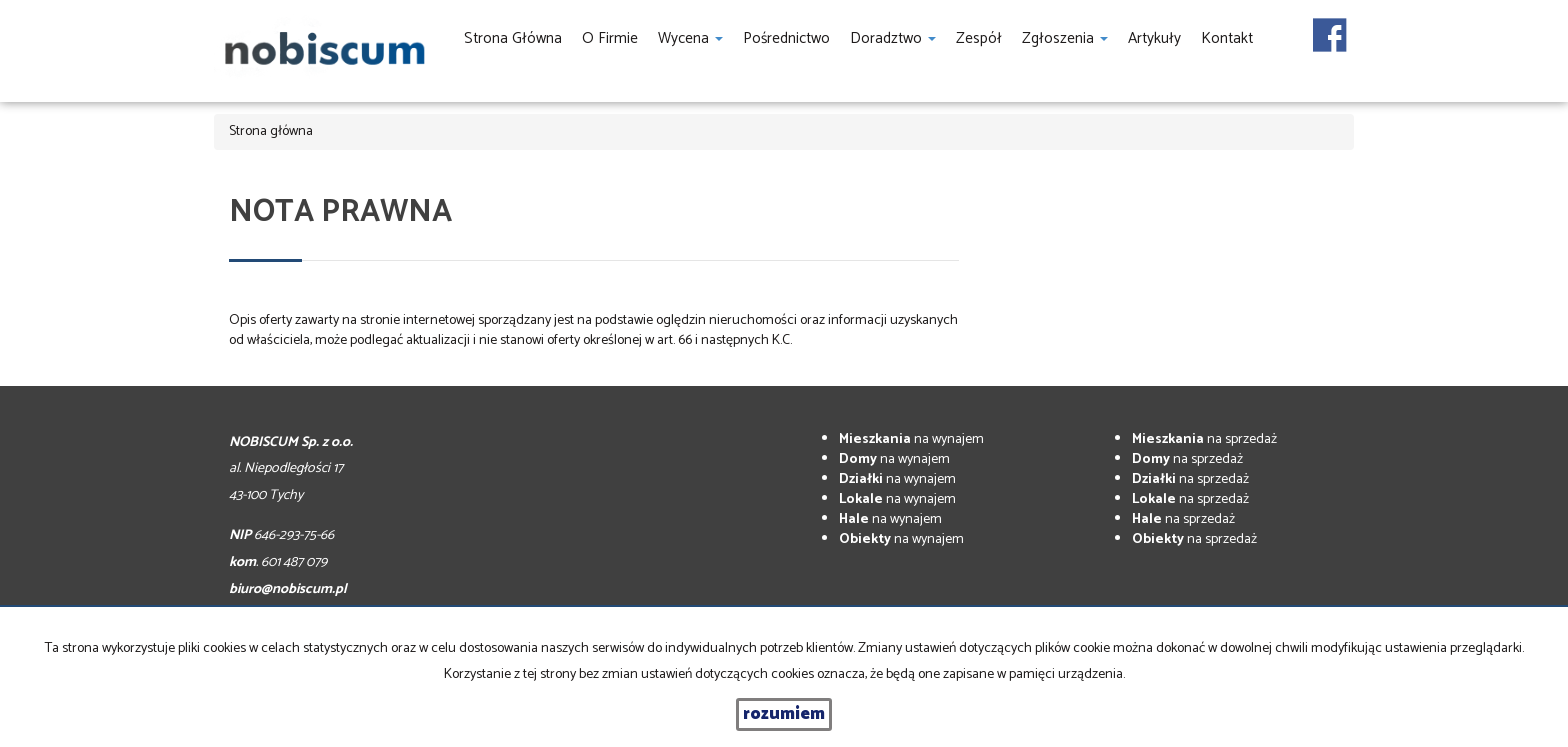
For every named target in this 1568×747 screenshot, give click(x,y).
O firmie (610, 38)
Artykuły (1154, 38)
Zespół (979, 38)
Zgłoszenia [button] (1065, 38)
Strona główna (513, 38)
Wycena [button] (690, 38)
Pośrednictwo (786, 38)
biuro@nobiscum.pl (288, 589)
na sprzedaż (1204, 439)
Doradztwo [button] (893, 38)
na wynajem (911, 439)
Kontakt (1227, 38)
